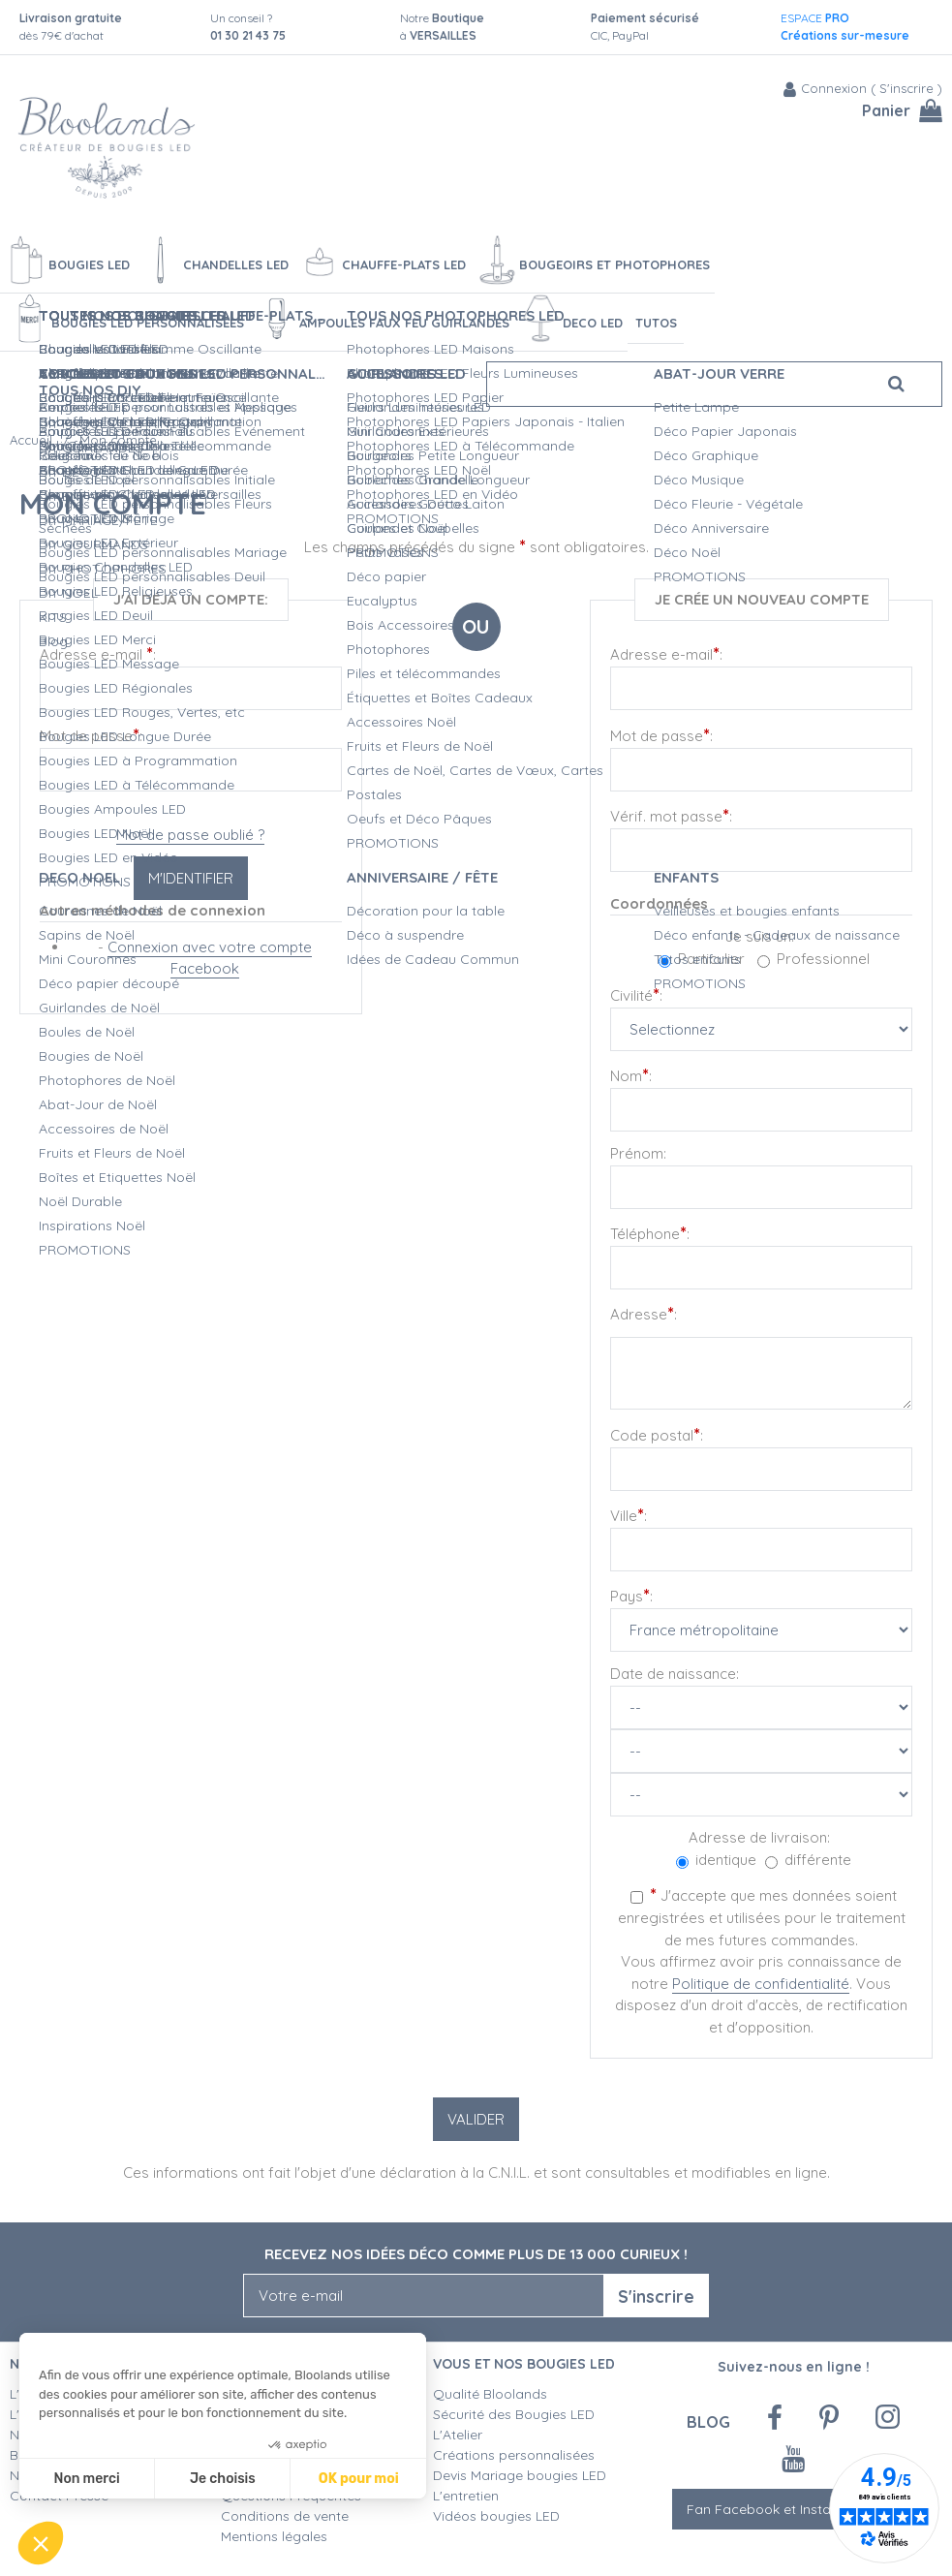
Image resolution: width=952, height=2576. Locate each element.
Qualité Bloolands (490, 2394)
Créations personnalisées (514, 2455)
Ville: (628, 1515)
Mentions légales (274, 2536)
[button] (40, 2543)
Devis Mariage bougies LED (519, 2475)
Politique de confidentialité (760, 1983)
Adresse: (643, 1313)
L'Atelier (457, 2434)
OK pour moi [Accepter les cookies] (359, 2478)
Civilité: (636, 994)
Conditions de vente (285, 2516)
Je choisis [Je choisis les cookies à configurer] (223, 2478)
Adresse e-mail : (98, 653)
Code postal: (656, 1434)
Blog (708, 2421)
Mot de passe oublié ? (190, 834)
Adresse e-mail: (666, 653)
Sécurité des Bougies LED (516, 2414)
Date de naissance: (674, 1673)
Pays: (631, 1595)
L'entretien (466, 2495)
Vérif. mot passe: (671, 815)
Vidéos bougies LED (496, 2516)
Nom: (631, 1075)
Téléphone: (650, 1233)
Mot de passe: (91, 735)
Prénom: (638, 1153)
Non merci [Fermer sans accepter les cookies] (86, 2478)
